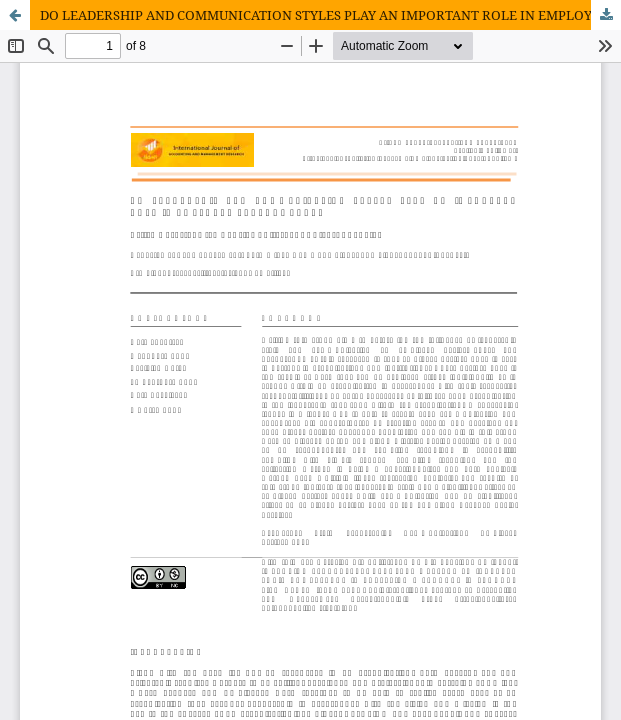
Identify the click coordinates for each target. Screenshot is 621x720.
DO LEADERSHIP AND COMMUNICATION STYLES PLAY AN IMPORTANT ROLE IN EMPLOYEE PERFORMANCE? (330, 15)
